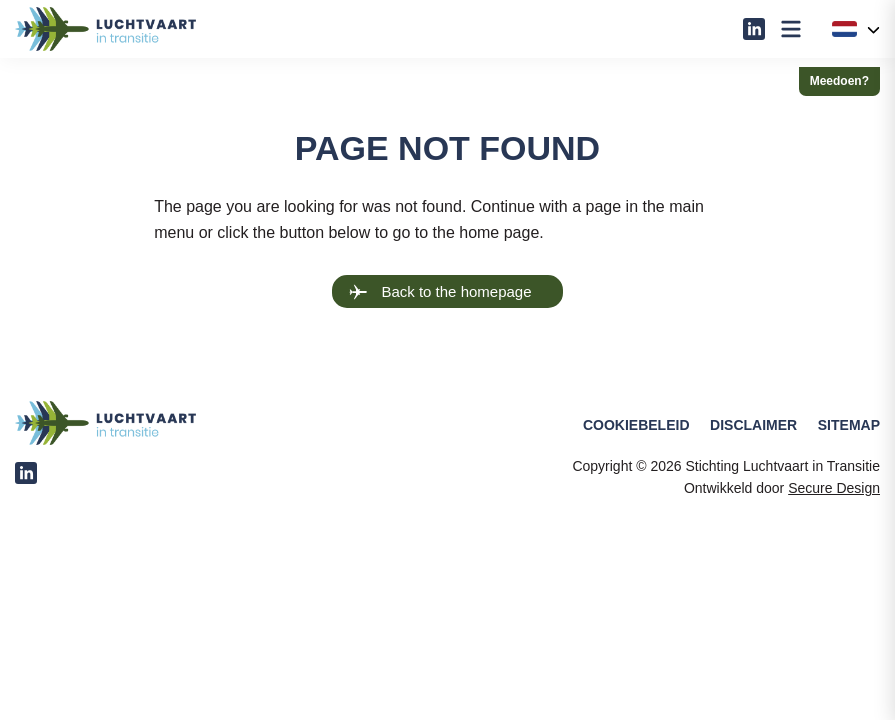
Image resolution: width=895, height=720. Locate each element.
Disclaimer (753, 425)
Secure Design (834, 488)
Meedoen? (839, 81)
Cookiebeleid (636, 425)
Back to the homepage (440, 292)
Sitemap (849, 425)
